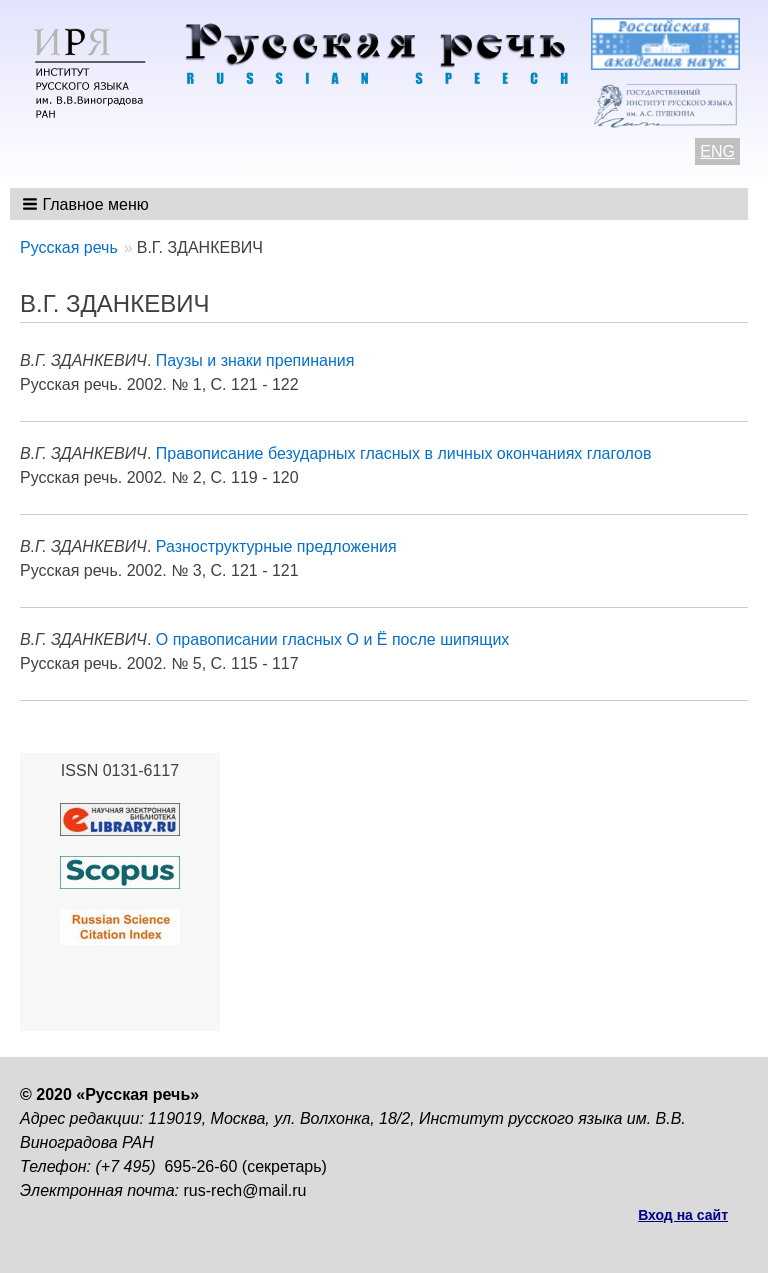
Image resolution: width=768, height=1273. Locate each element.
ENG (717, 151)
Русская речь (69, 247)
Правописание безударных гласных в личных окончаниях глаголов (404, 453)
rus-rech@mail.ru (245, 1190)
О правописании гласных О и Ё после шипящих (333, 639)
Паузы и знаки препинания (255, 360)
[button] (87, 204)
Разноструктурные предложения (276, 546)
